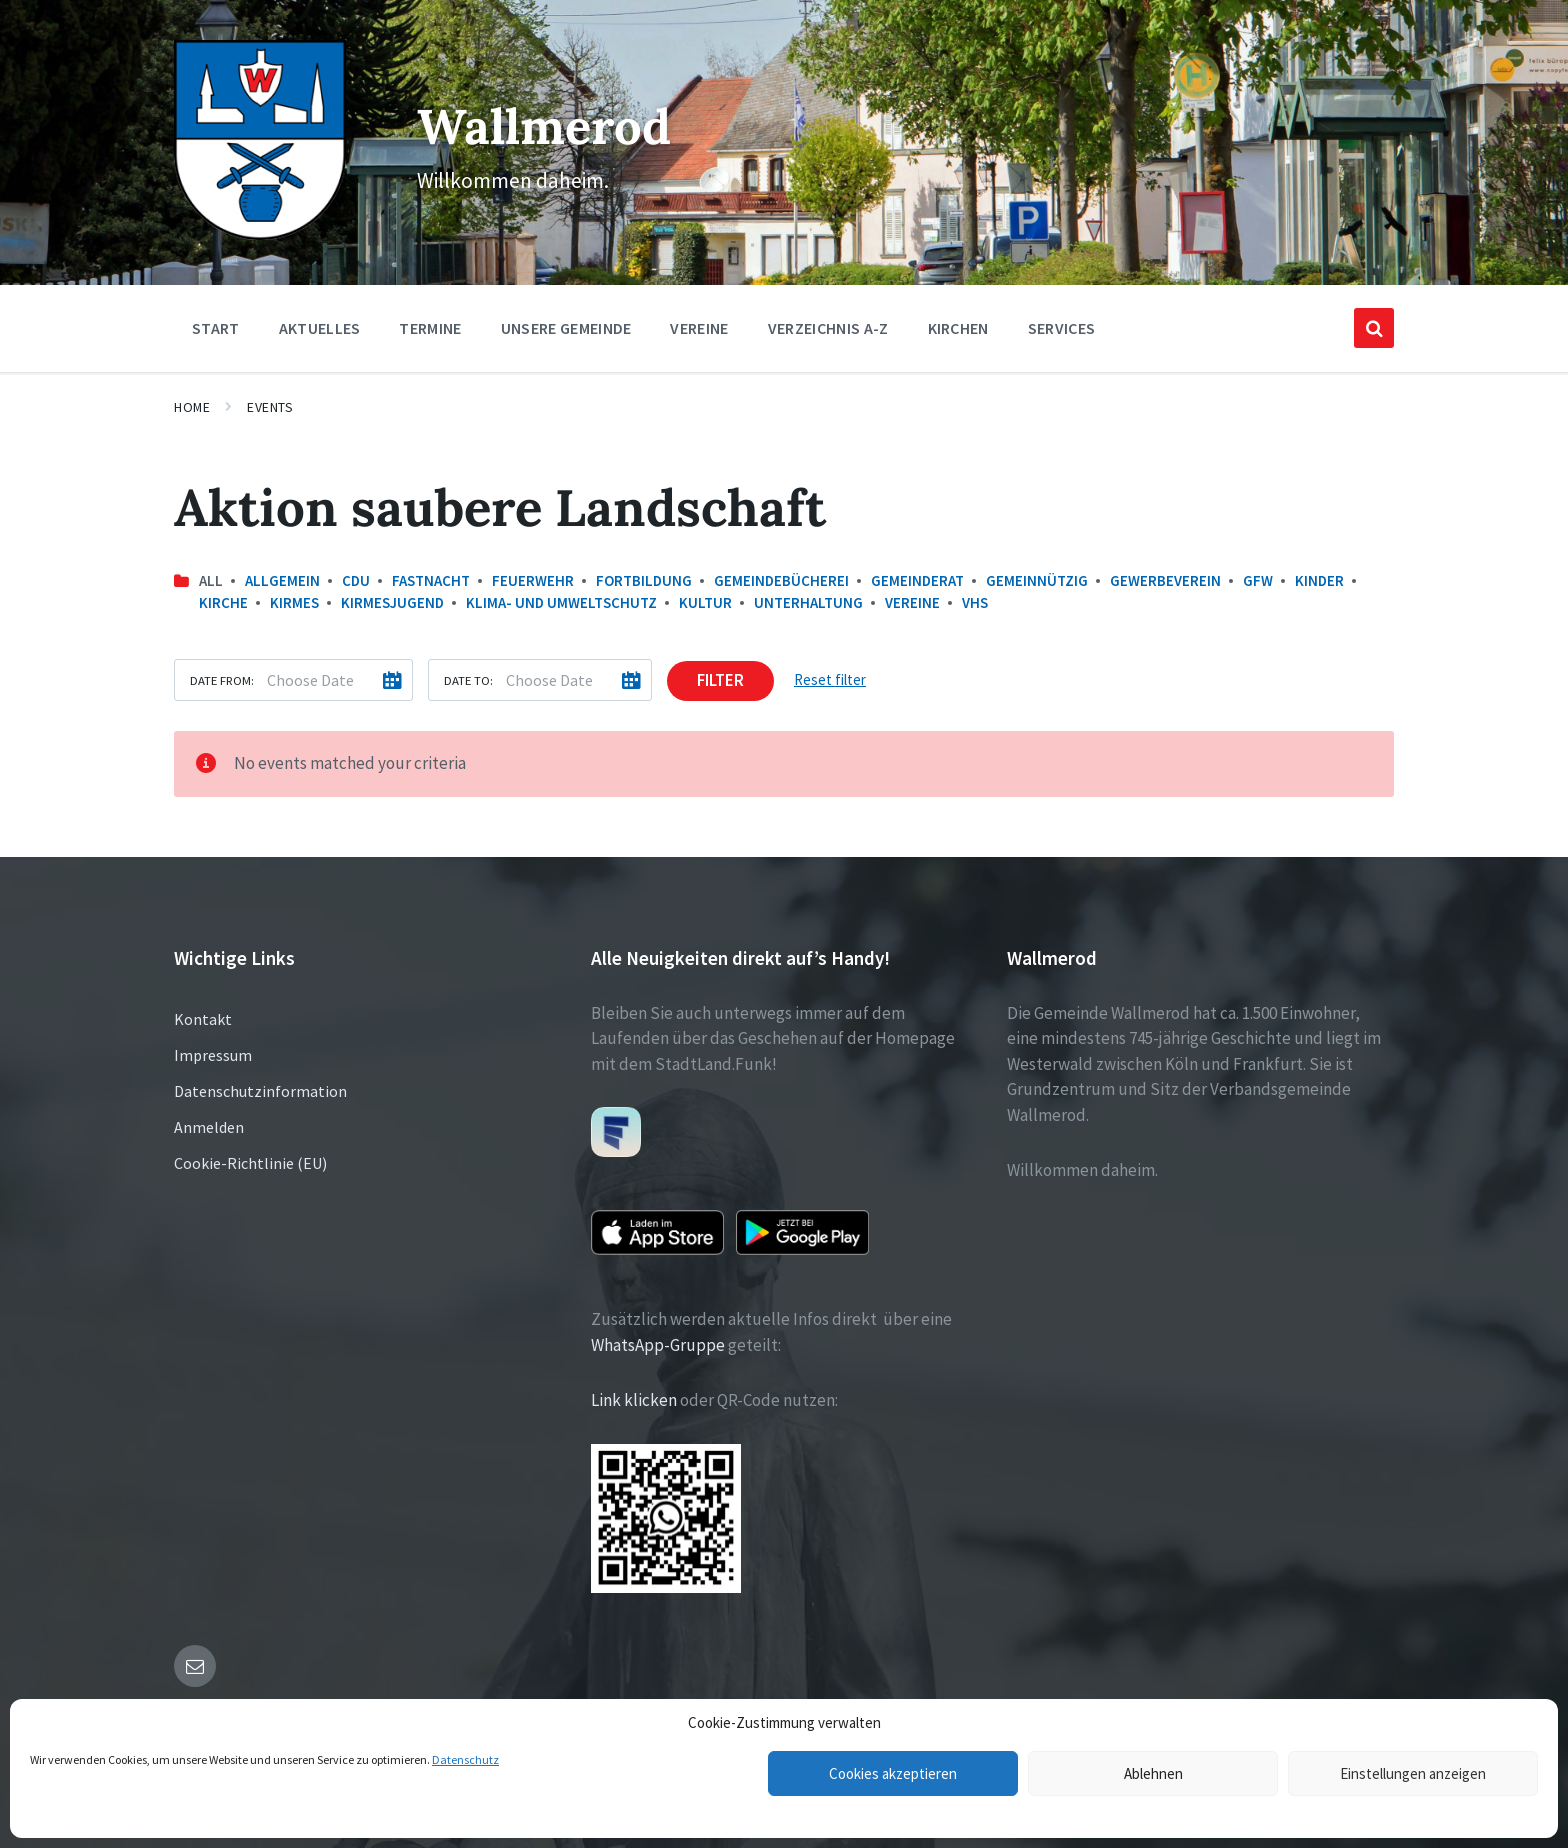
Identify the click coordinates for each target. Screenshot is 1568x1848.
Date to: (468, 680)
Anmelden (209, 1127)
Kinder (1319, 580)
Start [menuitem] (216, 328)
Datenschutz (465, 1759)
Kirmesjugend (392, 602)
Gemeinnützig (1037, 580)
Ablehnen (1153, 1773)
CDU (356, 580)
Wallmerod (543, 125)
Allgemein (282, 580)
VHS (975, 602)
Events (270, 407)
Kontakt (203, 1019)
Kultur (705, 602)
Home (192, 407)
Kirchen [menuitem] (958, 328)
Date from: (222, 680)
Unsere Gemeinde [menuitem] (566, 328)
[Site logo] (260, 234)
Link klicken (634, 1400)
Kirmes (294, 602)
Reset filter (830, 679)
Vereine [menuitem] (699, 328)
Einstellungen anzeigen (1413, 1773)
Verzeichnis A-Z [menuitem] (828, 328)
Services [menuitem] (1062, 328)
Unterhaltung (808, 602)
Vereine (912, 602)
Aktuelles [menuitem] (320, 328)
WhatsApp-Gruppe (658, 1345)
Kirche (223, 602)
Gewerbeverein (1165, 580)
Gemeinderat (917, 580)
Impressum (213, 1055)
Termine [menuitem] (430, 328)
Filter (720, 680)
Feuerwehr (533, 580)
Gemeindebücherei (781, 580)
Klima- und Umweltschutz (561, 602)
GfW (1258, 580)
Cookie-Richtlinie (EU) (250, 1163)
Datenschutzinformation (260, 1091)
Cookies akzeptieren (893, 1773)
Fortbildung (644, 580)
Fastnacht (431, 580)
